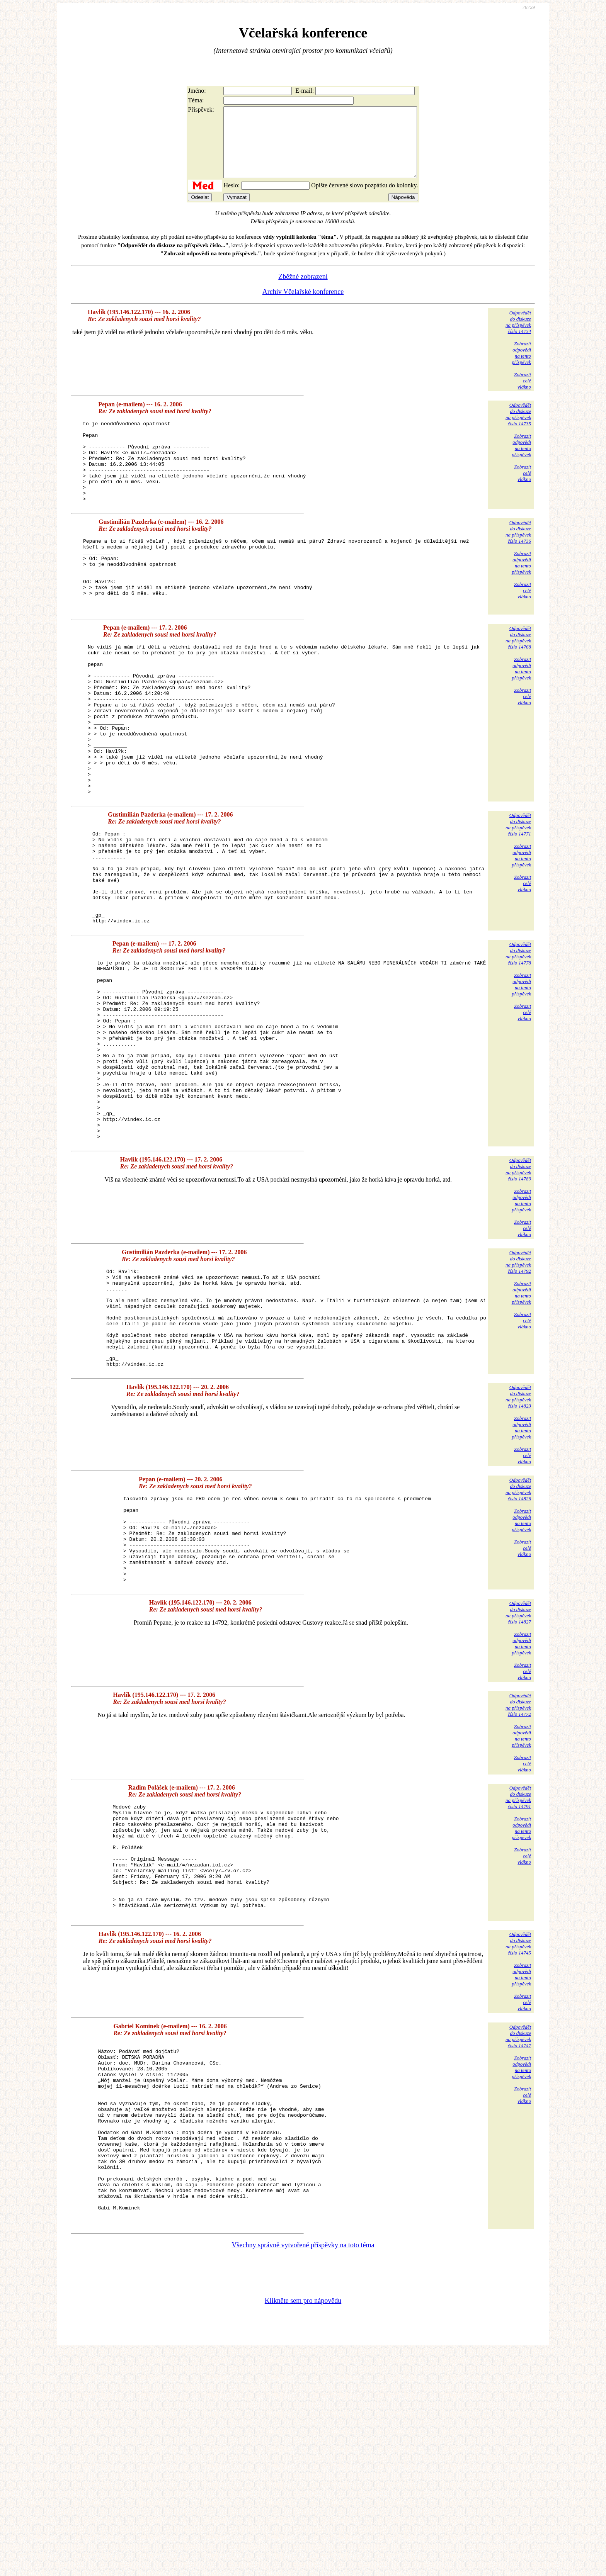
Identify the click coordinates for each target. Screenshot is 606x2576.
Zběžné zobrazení (302, 290)
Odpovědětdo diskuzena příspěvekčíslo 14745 (518, 2131)
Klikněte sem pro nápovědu (303, 2524)
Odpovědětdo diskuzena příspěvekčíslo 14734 (518, 336)
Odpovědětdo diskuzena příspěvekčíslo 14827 (518, 1778)
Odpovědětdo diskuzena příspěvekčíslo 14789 (518, 1298)
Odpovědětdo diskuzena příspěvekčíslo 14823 (518, 1545)
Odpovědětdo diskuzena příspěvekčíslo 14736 (518, 562)
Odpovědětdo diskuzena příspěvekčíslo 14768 (518, 681)
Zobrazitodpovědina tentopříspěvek (521, 367)
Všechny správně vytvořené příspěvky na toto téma (303, 2468)
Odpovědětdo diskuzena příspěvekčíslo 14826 (518, 1637)
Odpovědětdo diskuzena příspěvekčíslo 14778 (518, 1046)
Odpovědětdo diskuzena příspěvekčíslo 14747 (518, 2224)
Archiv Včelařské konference (303, 305)
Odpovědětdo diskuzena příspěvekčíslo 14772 (518, 1870)
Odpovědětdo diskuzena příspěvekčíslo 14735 (518, 428)
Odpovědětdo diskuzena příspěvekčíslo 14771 (518, 898)
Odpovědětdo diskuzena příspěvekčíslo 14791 (518, 1963)
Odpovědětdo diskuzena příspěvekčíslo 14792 (518, 1390)
